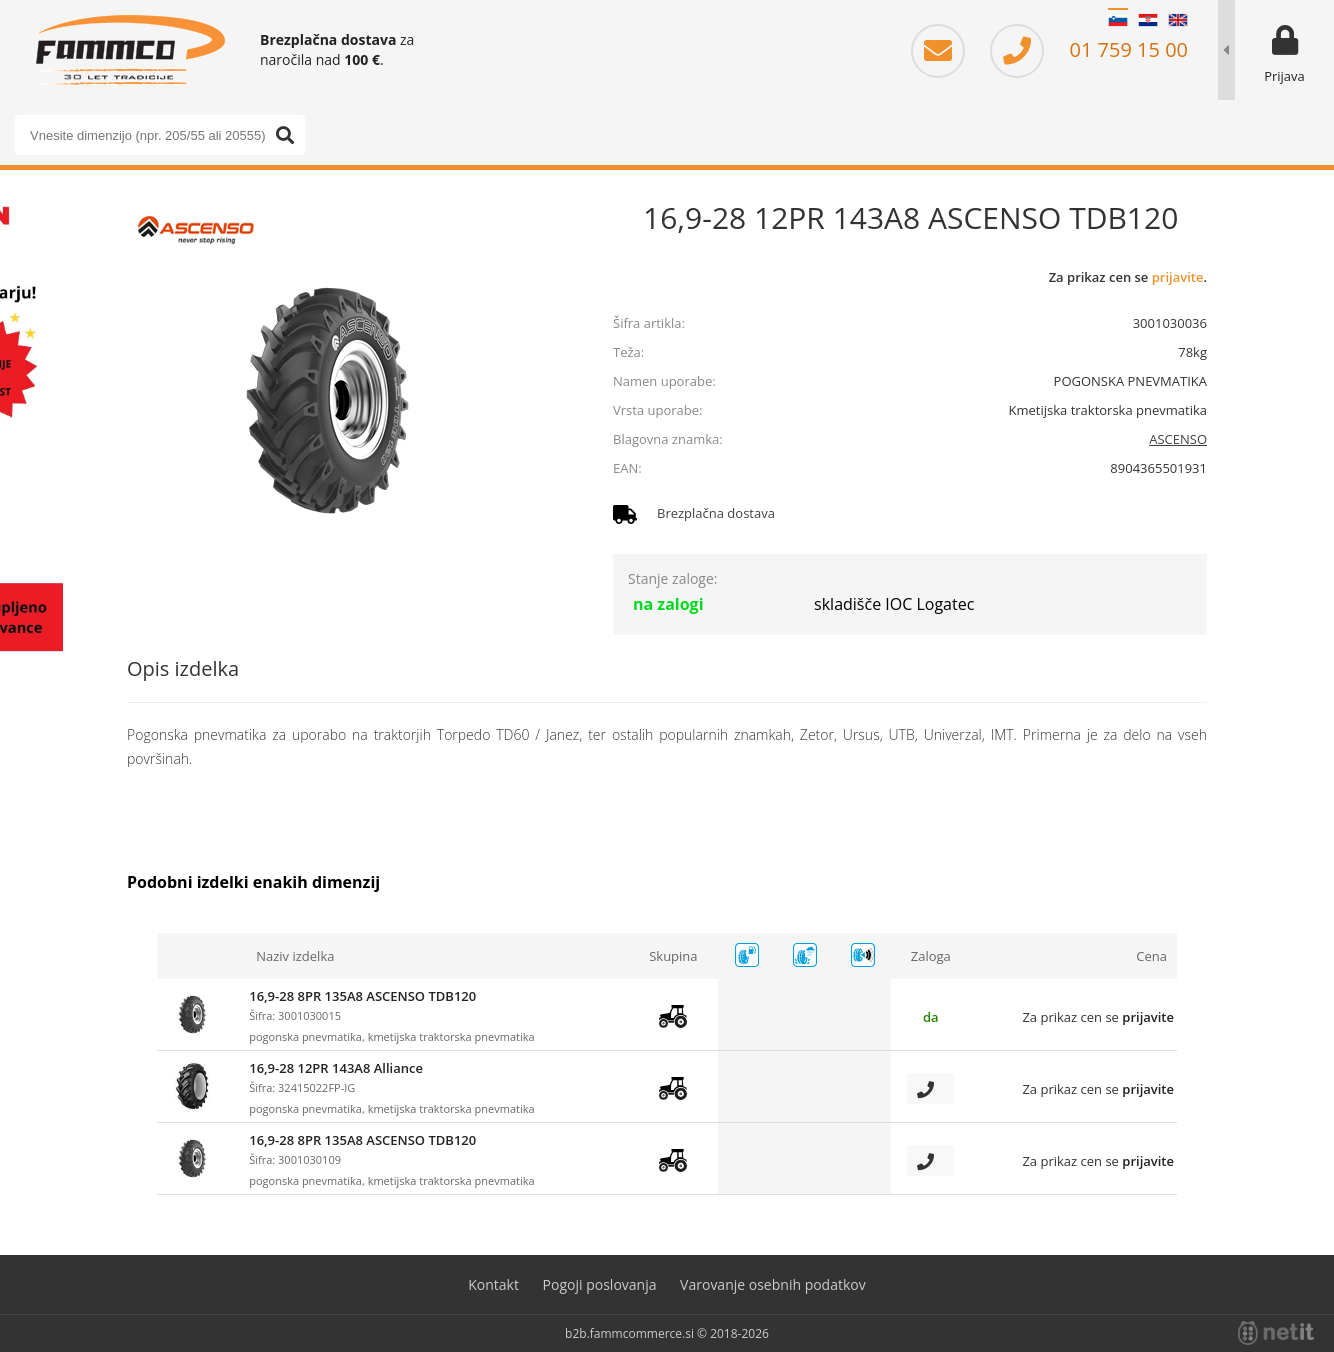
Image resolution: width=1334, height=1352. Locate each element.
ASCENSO (1178, 439)
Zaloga (931, 956)
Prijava (1284, 76)
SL (1118, 20)
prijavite (1178, 277)
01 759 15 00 (1089, 49)
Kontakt (493, 1284)
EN (1178, 20)
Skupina (673, 956)
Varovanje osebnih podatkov (773, 1284)
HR (1148, 20)
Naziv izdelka (295, 956)
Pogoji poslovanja (600, 1284)
